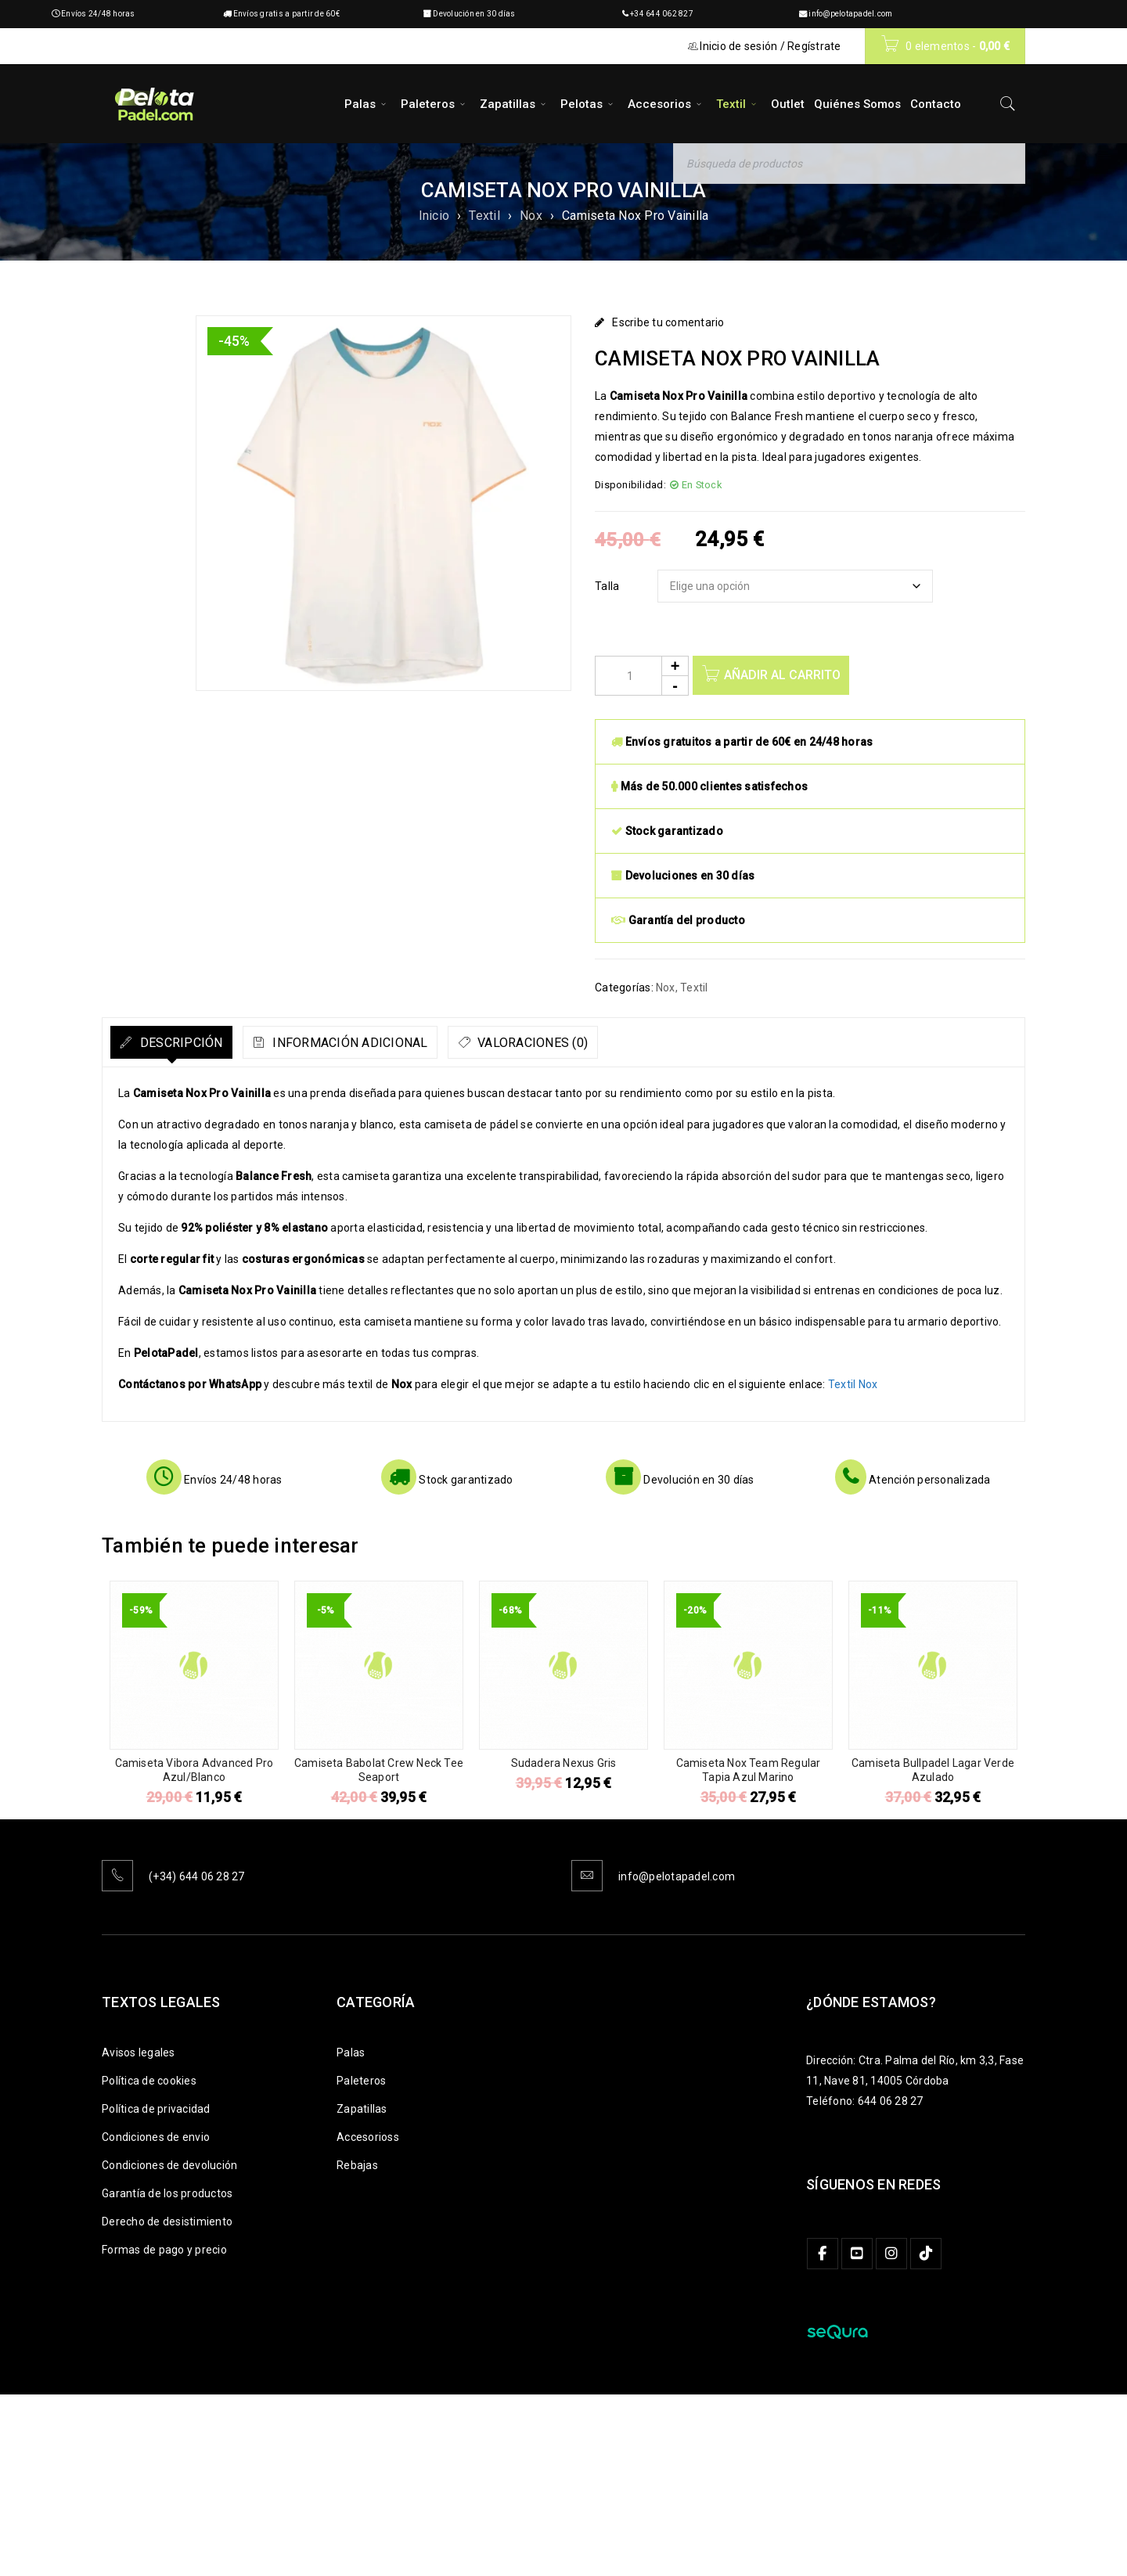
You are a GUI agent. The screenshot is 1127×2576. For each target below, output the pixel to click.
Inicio (434, 215)
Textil (484, 215)
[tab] (185, 1042)
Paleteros (361, 2080)
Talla (607, 586)
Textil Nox (853, 1384)
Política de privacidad (156, 2109)
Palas (351, 2052)
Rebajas (357, 2165)
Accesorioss (368, 2137)
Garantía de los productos (167, 2193)
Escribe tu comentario (668, 322)
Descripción (194, 1042)
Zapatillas (362, 2109)
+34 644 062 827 (661, 13)
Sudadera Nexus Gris (564, 1763)
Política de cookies (149, 2080)
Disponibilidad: (630, 485)
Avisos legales (138, 2052)
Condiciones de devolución (169, 2165)
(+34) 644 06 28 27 (197, 1876)
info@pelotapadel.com (850, 13)
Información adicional (392, 1042)
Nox (531, 215)
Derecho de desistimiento (167, 2221)
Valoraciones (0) (604, 1042)
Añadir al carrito (785, 674)
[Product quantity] (642, 676)
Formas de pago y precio (164, 2249)
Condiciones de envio (156, 2137)
